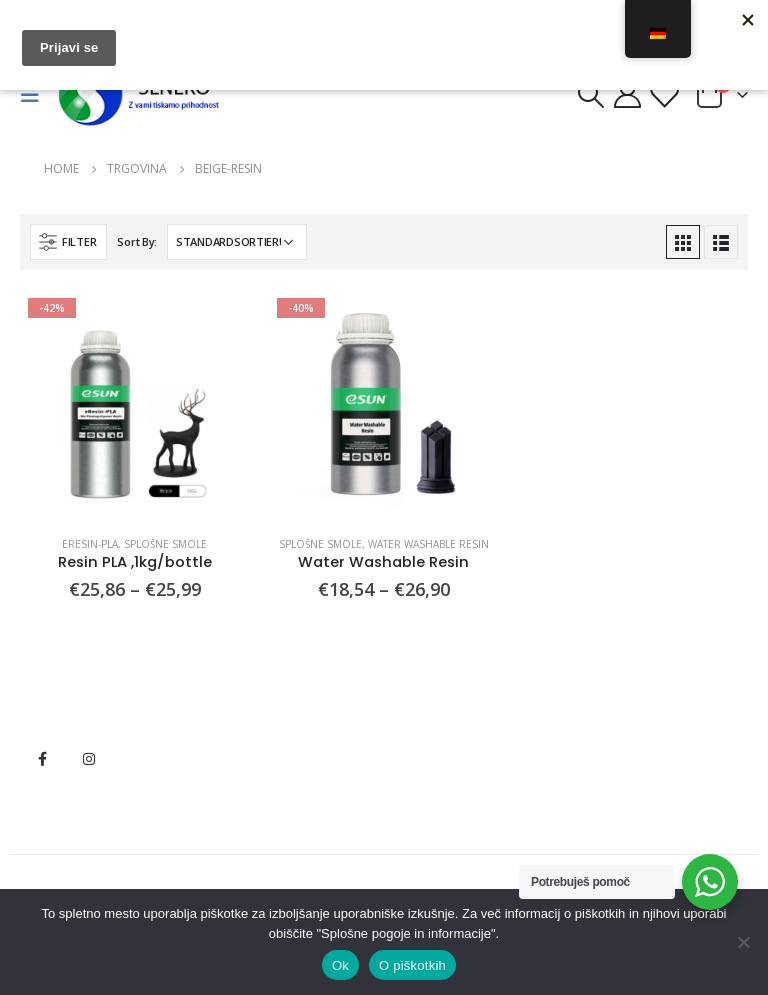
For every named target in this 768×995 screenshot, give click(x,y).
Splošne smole (165, 544)
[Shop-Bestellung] (237, 242)
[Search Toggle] (590, 95)
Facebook (42, 759)
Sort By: (137, 241)
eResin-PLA (90, 544)
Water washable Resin (428, 544)
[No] (743, 942)
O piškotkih (412, 965)
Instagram (89, 759)
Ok (340, 965)
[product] (134, 404)
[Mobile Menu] (36, 95)
